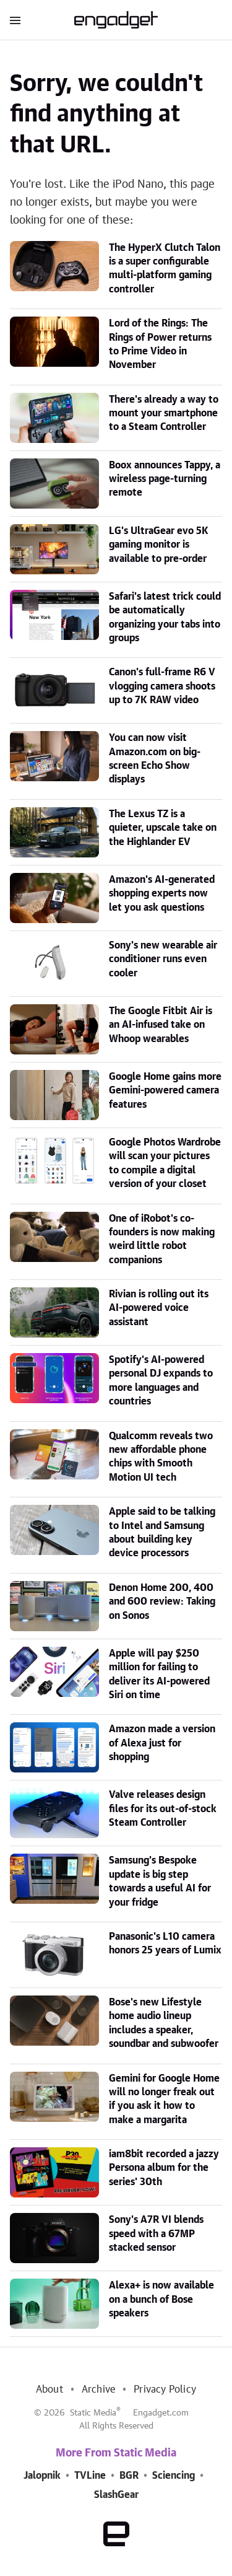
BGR (129, 2476)
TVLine (90, 2476)
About (49, 2389)
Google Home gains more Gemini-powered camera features (165, 1091)
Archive (98, 2389)
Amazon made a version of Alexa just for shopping (162, 1743)
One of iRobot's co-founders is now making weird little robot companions (162, 1239)
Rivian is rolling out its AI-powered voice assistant (158, 1308)
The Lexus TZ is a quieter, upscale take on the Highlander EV (163, 828)
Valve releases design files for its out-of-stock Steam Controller (163, 1809)
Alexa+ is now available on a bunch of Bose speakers (161, 2299)
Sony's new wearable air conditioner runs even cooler (163, 959)
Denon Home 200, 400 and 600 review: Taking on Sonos (162, 1602)
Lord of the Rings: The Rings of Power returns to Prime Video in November (160, 344)
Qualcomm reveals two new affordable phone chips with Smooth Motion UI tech (161, 1457)
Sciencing (173, 2476)
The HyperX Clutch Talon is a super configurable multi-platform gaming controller (164, 268)
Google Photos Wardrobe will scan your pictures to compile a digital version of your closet (165, 1163)
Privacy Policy (165, 2389)
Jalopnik (42, 2476)
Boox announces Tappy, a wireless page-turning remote (164, 479)
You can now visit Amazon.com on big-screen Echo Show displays (154, 758)
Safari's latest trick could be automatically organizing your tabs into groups (165, 617)
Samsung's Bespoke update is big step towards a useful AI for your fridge (160, 1881)
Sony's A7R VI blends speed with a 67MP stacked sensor (156, 2234)
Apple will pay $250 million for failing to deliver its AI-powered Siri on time (159, 1674)
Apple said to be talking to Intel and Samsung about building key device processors (162, 1532)
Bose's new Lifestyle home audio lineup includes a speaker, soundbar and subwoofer (163, 2023)
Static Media (93, 2413)
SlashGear (116, 2495)
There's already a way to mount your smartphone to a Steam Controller (163, 413)
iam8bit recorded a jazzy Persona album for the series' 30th (164, 2168)
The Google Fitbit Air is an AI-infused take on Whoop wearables (160, 1025)
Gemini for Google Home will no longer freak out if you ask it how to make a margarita (164, 2099)
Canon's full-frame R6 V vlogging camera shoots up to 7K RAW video (162, 686)
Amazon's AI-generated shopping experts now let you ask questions (162, 894)
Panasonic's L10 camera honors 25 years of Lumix (165, 1943)
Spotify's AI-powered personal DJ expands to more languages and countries (161, 1380)
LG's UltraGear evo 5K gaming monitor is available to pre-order (158, 545)
